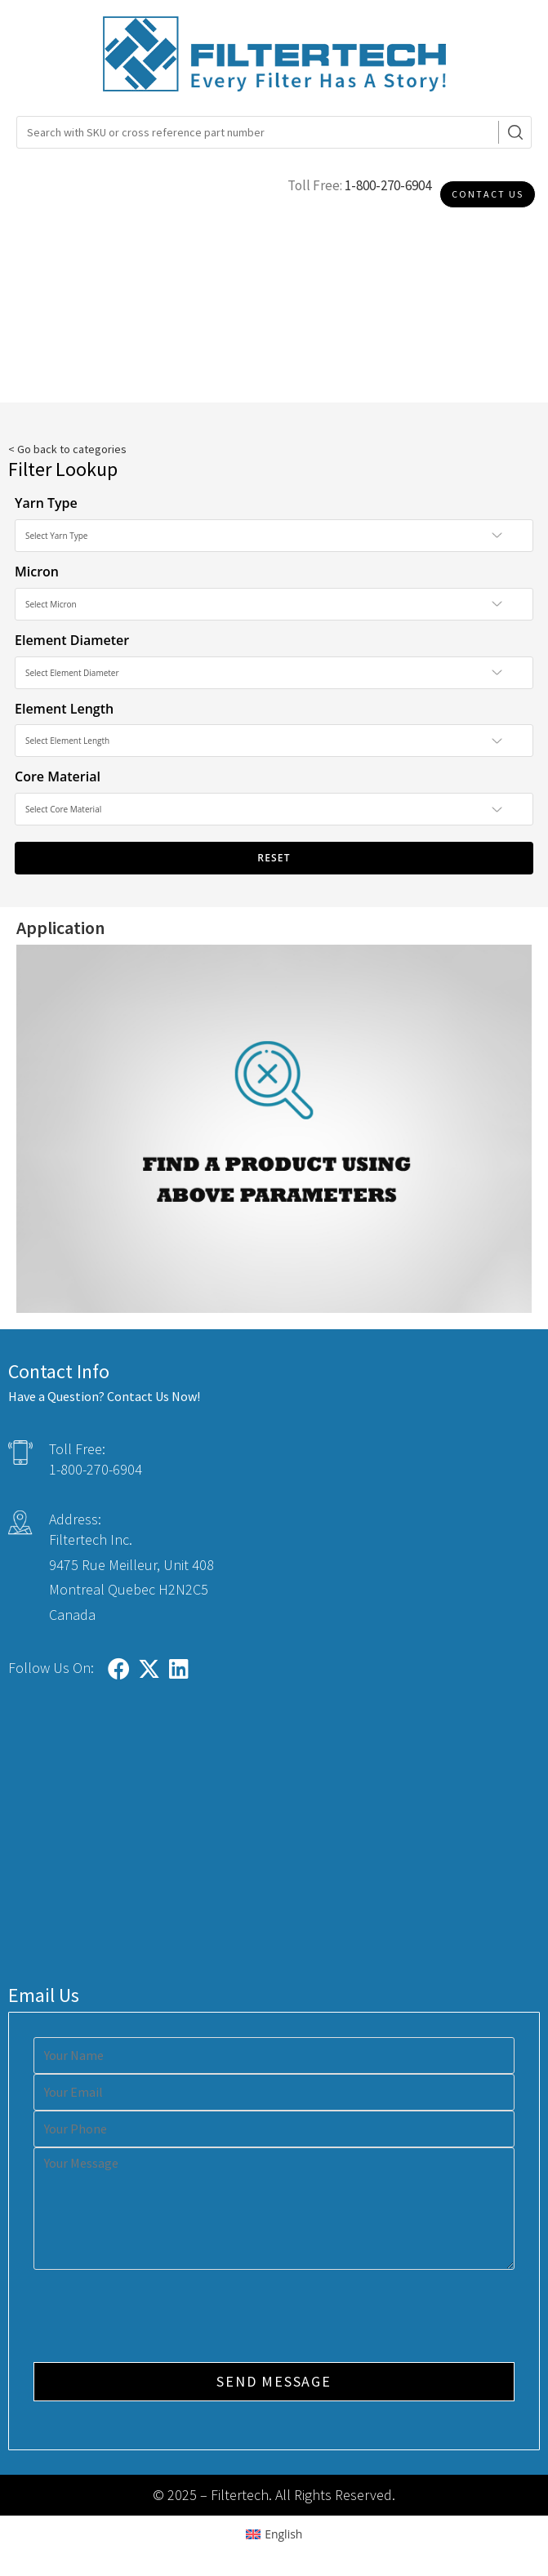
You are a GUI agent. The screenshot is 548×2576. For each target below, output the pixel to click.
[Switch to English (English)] (274, 2533)
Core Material (57, 776)
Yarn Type (46, 503)
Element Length (64, 709)
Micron (37, 572)
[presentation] (157, 2318)
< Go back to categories (67, 449)
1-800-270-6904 (388, 185)
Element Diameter (72, 640)
